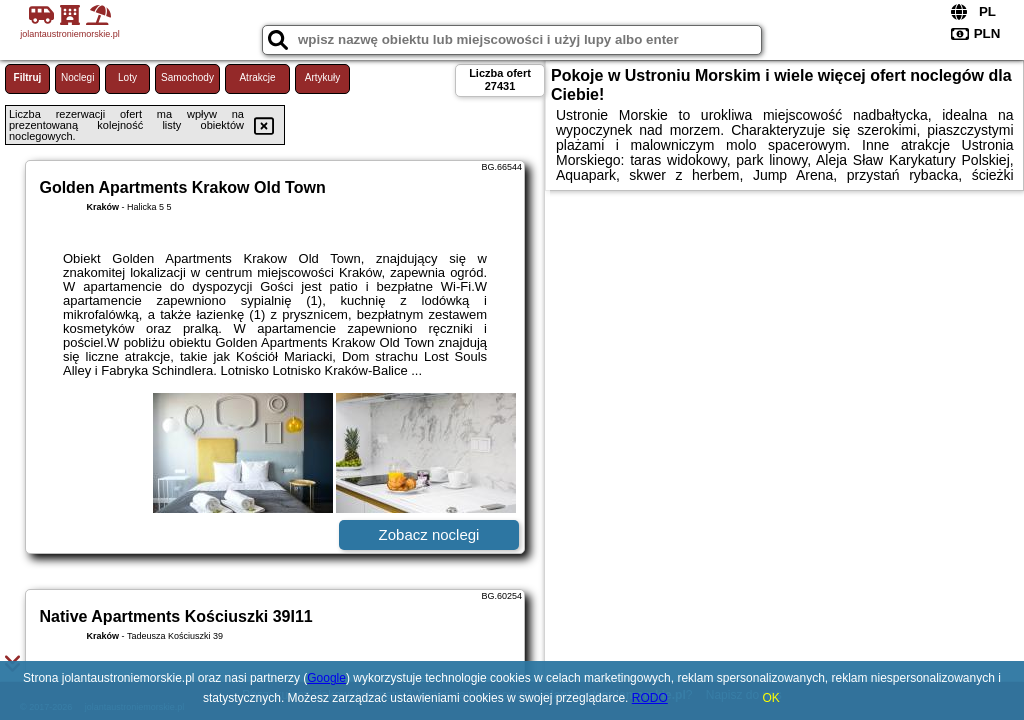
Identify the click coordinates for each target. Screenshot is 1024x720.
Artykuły (323, 77)
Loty (127, 77)
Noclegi (77, 77)
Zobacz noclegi (429, 534)
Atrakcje (257, 77)
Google (326, 678)
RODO (650, 698)
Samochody (187, 77)
